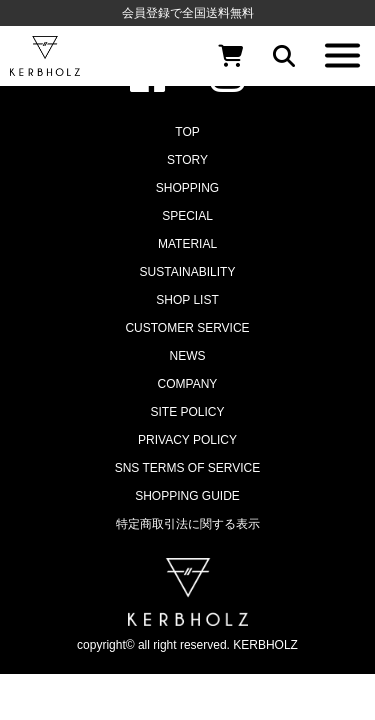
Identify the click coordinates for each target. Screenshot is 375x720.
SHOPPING (187, 188)
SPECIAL (187, 216)
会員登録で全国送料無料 (188, 13)
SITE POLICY (187, 412)
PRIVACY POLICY (187, 440)
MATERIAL (187, 244)
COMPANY (188, 384)
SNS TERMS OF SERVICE (188, 468)
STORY (187, 160)
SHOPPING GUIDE (187, 496)
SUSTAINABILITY (188, 272)
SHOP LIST (187, 300)
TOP (187, 132)
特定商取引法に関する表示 (188, 524)
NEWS (188, 356)
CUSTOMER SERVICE (187, 328)
